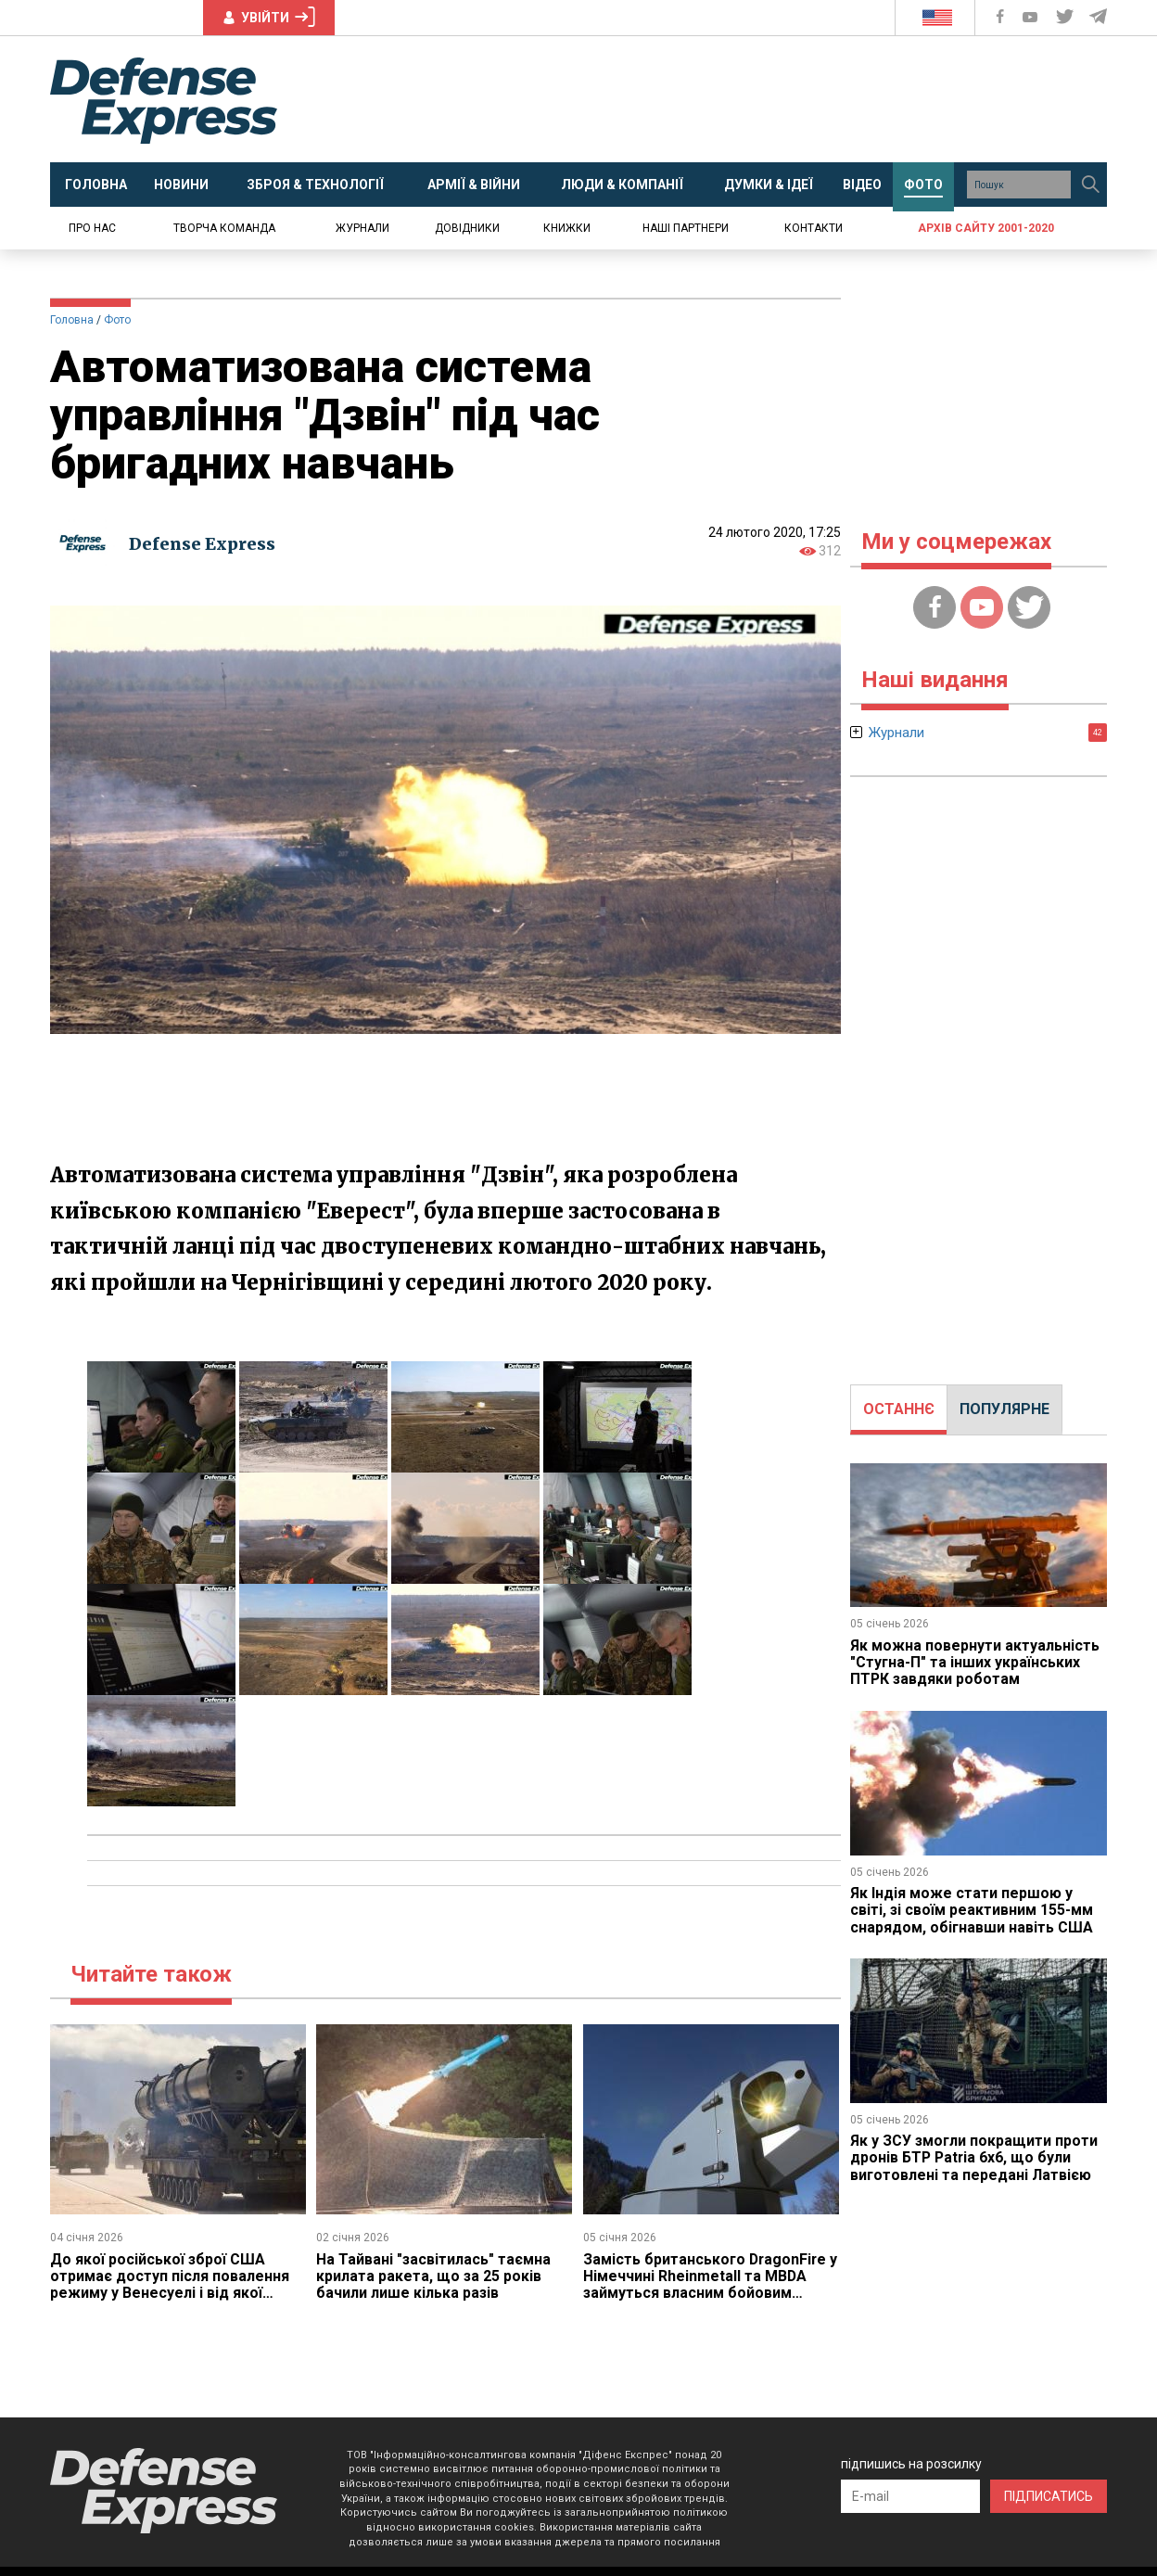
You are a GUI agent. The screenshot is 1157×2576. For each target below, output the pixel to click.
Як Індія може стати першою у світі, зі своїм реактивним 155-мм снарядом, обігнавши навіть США (972, 1910)
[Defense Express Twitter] (1066, 17)
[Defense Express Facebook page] (1002, 17)
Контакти (813, 228)
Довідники (467, 228)
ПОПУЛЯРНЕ (1004, 1409)
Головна (72, 319)
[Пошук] (1090, 184)
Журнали (362, 228)
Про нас (92, 228)
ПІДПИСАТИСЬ (1048, 2496)
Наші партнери (685, 228)
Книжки (567, 228)
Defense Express (203, 544)
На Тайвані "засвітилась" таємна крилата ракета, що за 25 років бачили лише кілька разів (434, 2276)
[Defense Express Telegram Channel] (1099, 17)
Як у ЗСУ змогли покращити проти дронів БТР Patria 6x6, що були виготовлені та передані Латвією (975, 2158)
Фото (117, 319)
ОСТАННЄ (898, 1409)
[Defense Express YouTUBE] (1032, 17)
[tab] (898, 1409)
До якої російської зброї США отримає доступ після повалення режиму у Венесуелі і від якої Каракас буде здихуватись (169, 2285)
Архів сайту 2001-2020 (986, 228)
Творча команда (224, 228)
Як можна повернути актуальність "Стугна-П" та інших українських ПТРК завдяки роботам (975, 1663)
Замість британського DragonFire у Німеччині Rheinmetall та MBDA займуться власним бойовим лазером (706, 2285)
